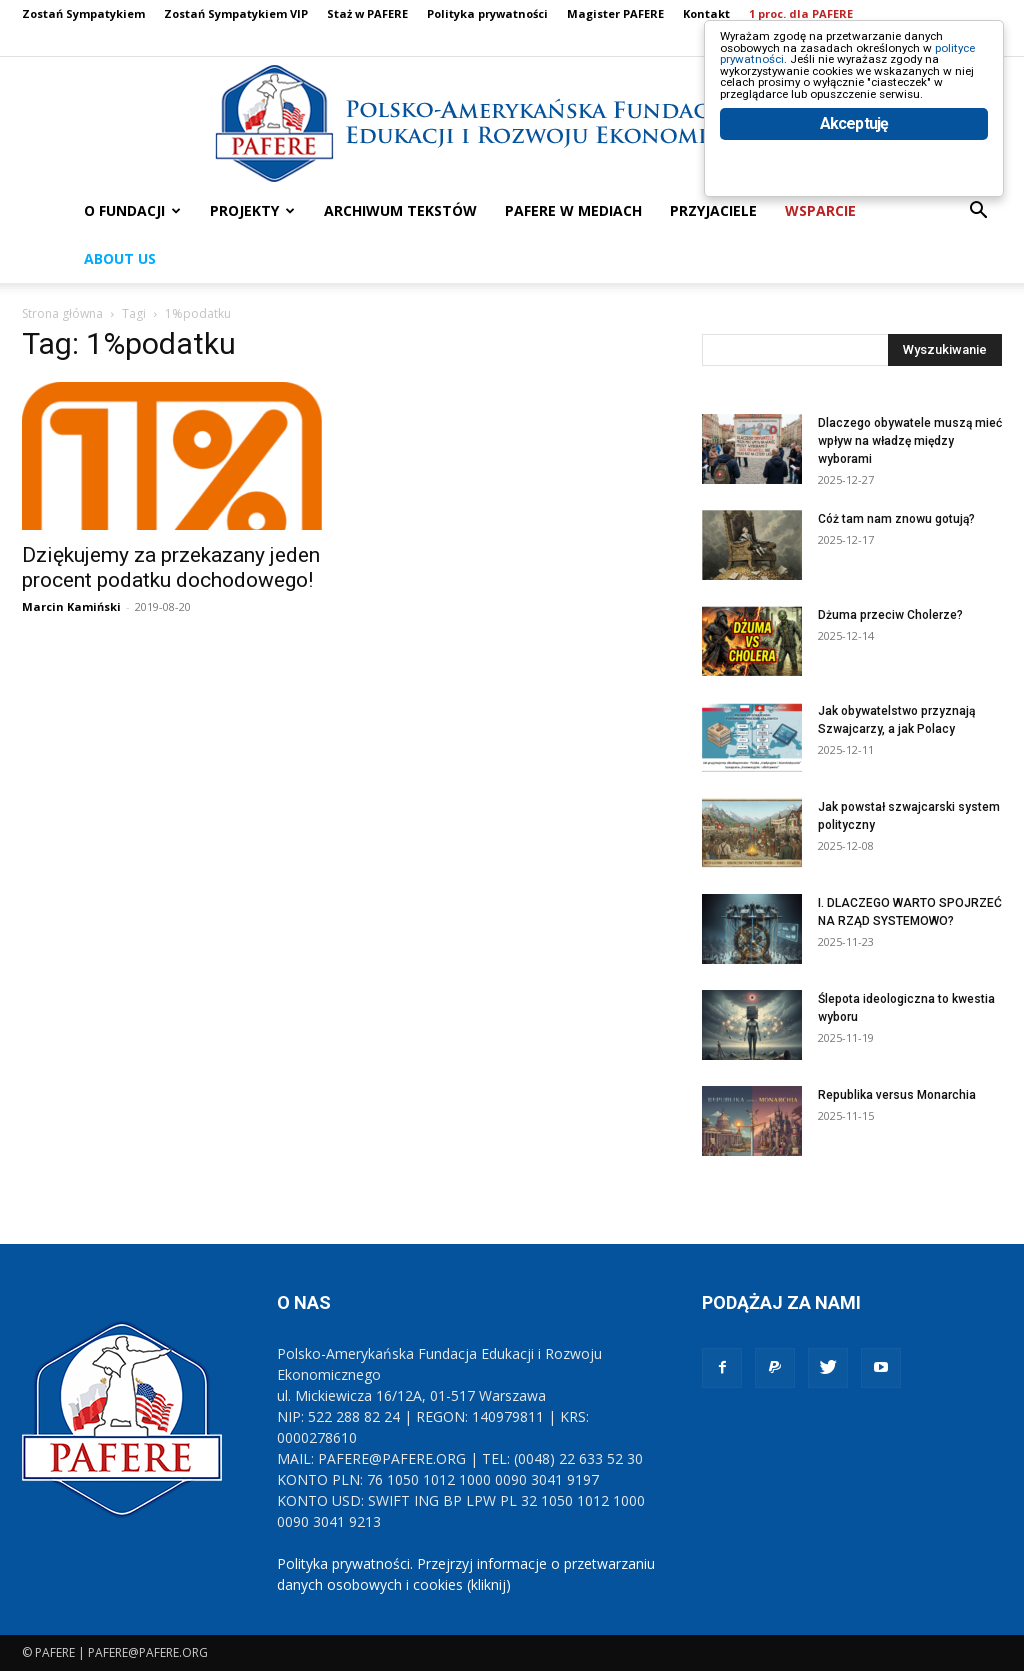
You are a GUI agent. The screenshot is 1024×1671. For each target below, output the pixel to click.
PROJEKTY (252, 210)
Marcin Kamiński (71, 606)
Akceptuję (854, 207)
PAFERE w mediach (573, 210)
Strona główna (62, 313)
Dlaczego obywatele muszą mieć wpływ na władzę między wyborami (910, 441)
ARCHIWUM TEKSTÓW (400, 210)
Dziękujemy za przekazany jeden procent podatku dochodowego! (171, 567)
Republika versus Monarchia (897, 1095)
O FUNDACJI (132, 210)
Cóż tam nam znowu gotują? (896, 519)
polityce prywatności (805, 81)
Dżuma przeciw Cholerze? (890, 615)
